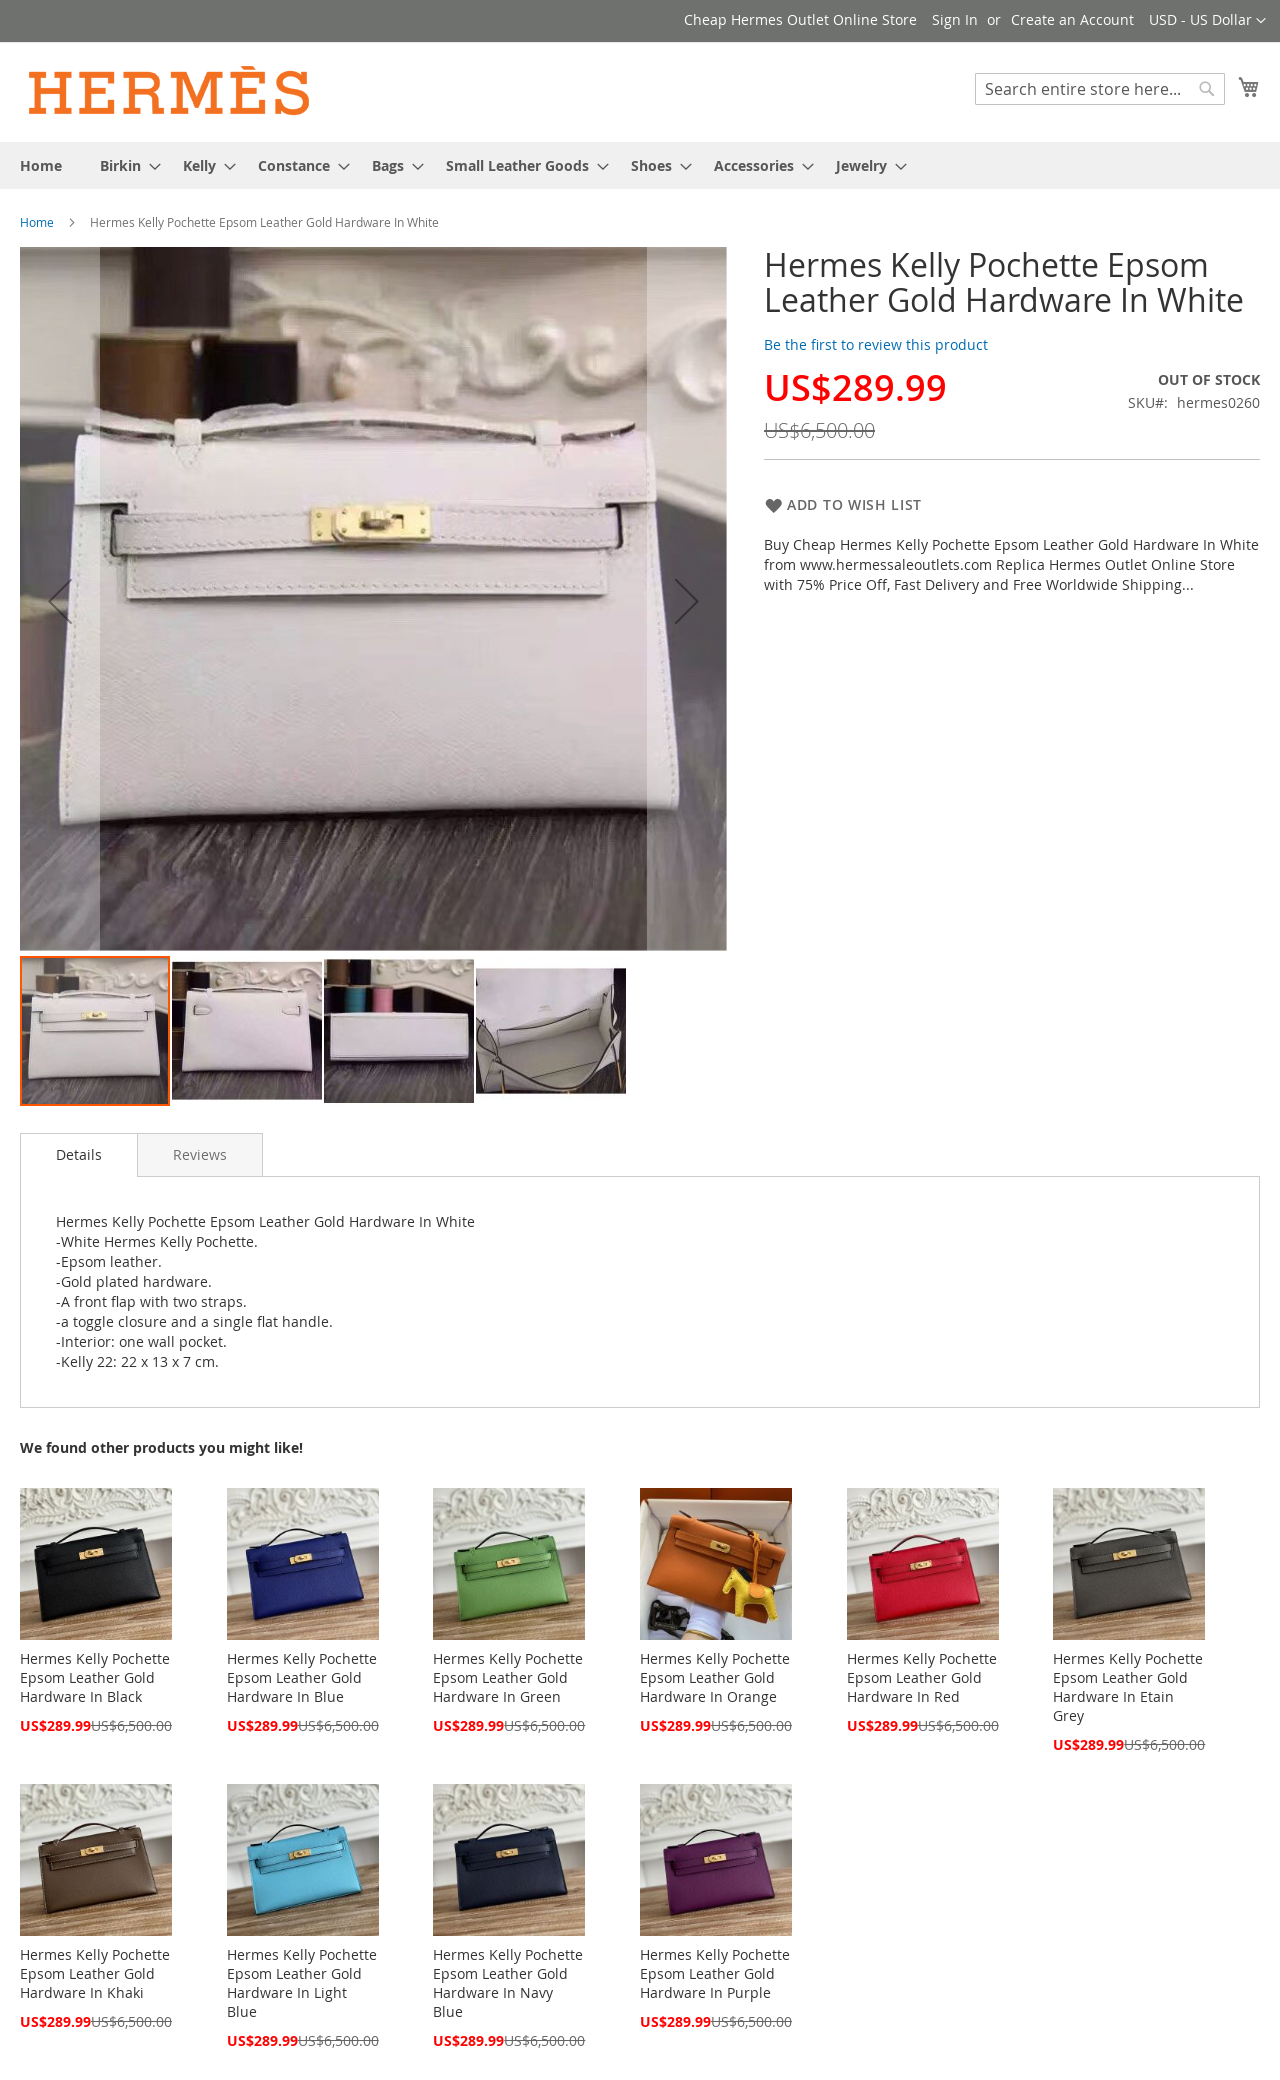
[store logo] (170, 91)
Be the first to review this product (876, 344)
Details (79, 1154)
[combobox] (1100, 89)
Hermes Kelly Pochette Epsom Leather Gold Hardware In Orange (715, 1677)
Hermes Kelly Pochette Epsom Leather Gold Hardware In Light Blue (302, 1983)
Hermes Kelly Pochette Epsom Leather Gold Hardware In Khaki (95, 1973)
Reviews (200, 1154)
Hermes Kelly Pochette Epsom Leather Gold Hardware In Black (95, 1677)
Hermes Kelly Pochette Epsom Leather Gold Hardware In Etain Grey (1128, 1687)
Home (37, 222)
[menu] (640, 165)
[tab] (79, 1155)
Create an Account (1072, 19)
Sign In (955, 19)
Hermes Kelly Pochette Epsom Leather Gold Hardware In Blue (302, 1677)
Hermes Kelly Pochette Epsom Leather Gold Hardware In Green (508, 1677)
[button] (1207, 21)
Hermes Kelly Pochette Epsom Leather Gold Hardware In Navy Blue (508, 1983)
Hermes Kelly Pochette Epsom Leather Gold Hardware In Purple (715, 1973)
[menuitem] (41, 165)
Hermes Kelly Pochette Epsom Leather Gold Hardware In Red (922, 1677)
